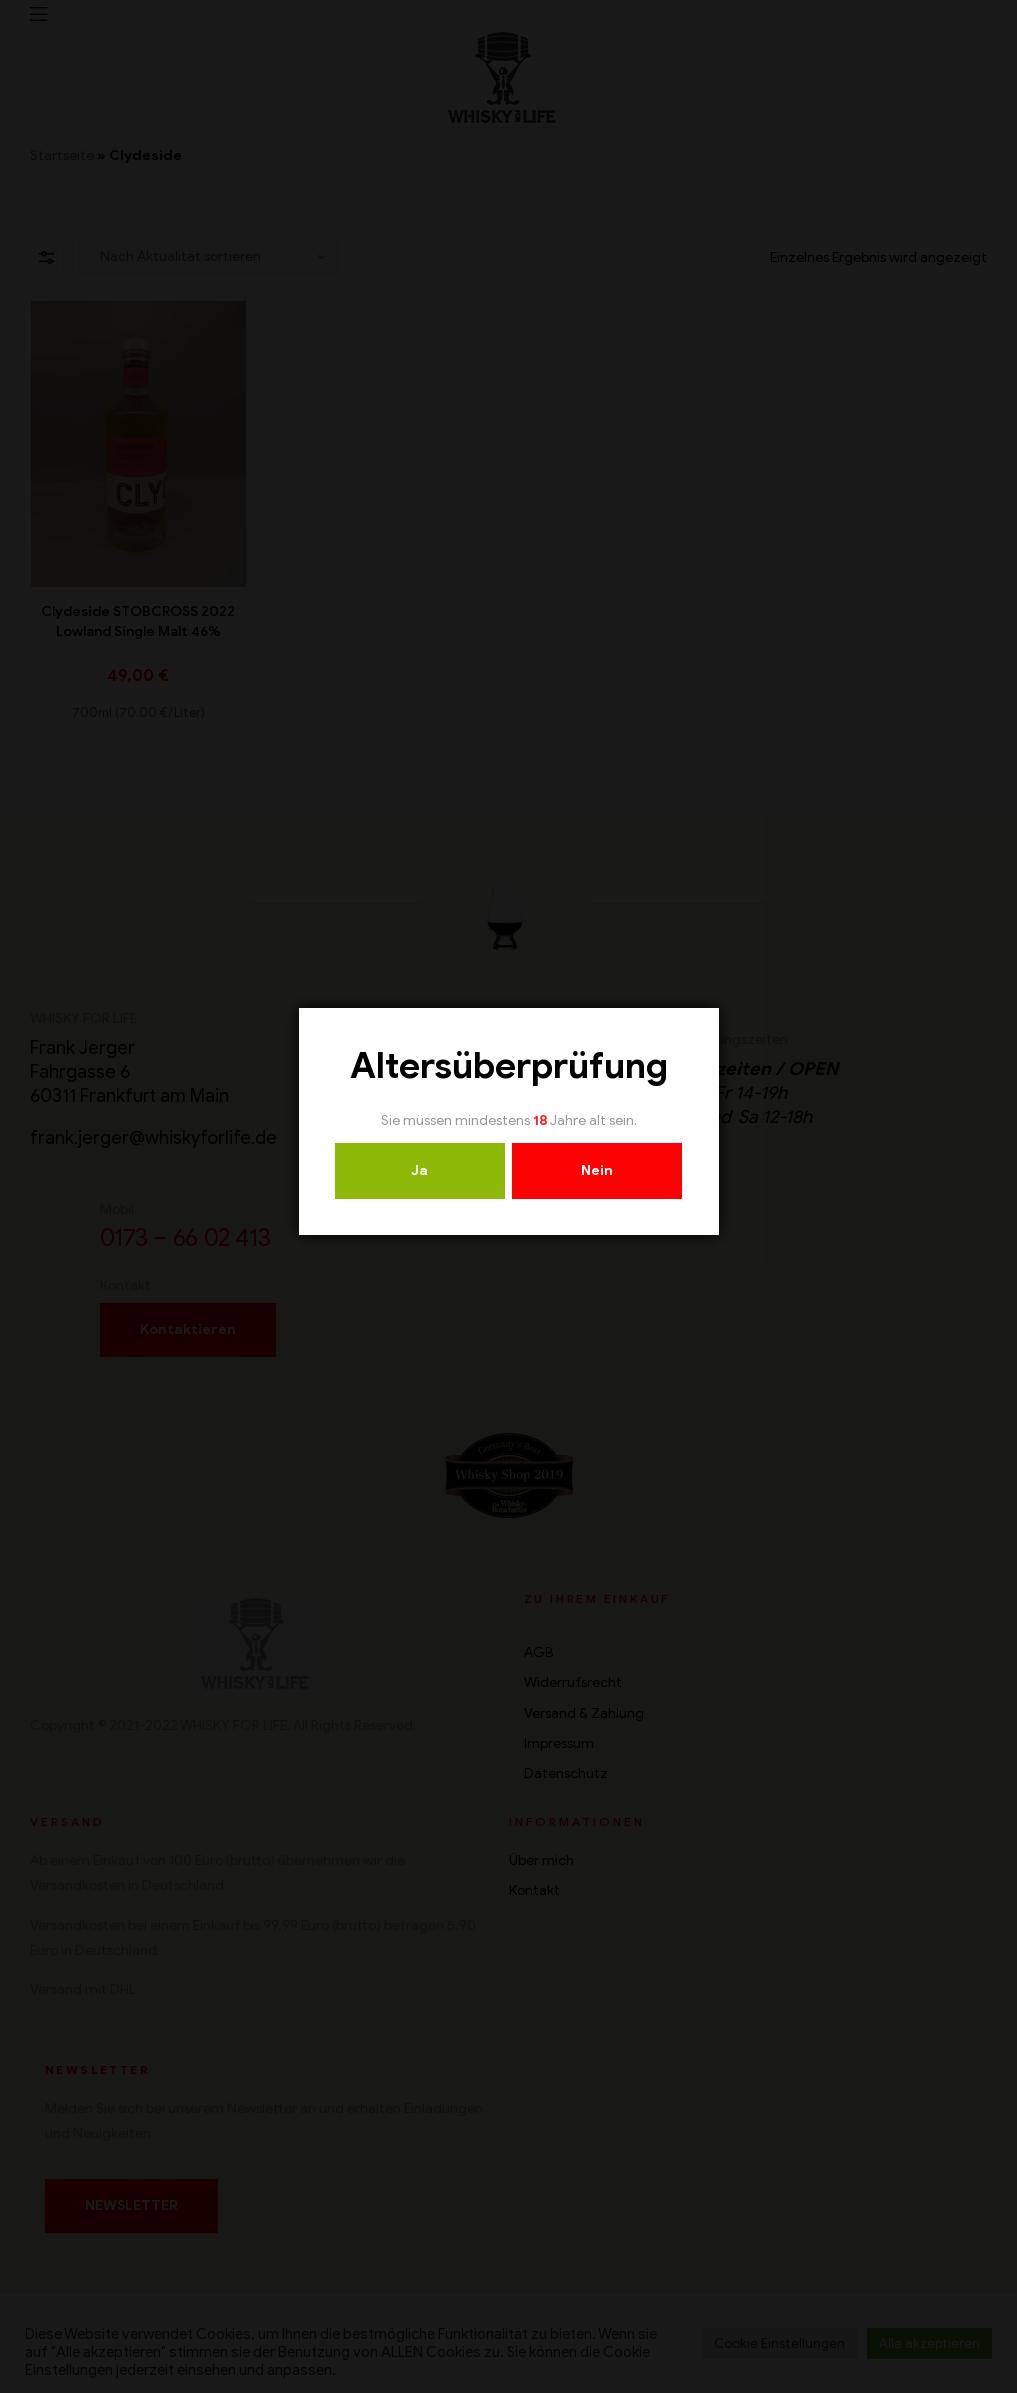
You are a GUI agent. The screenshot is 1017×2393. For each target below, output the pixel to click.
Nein (597, 1170)
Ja (419, 1170)
